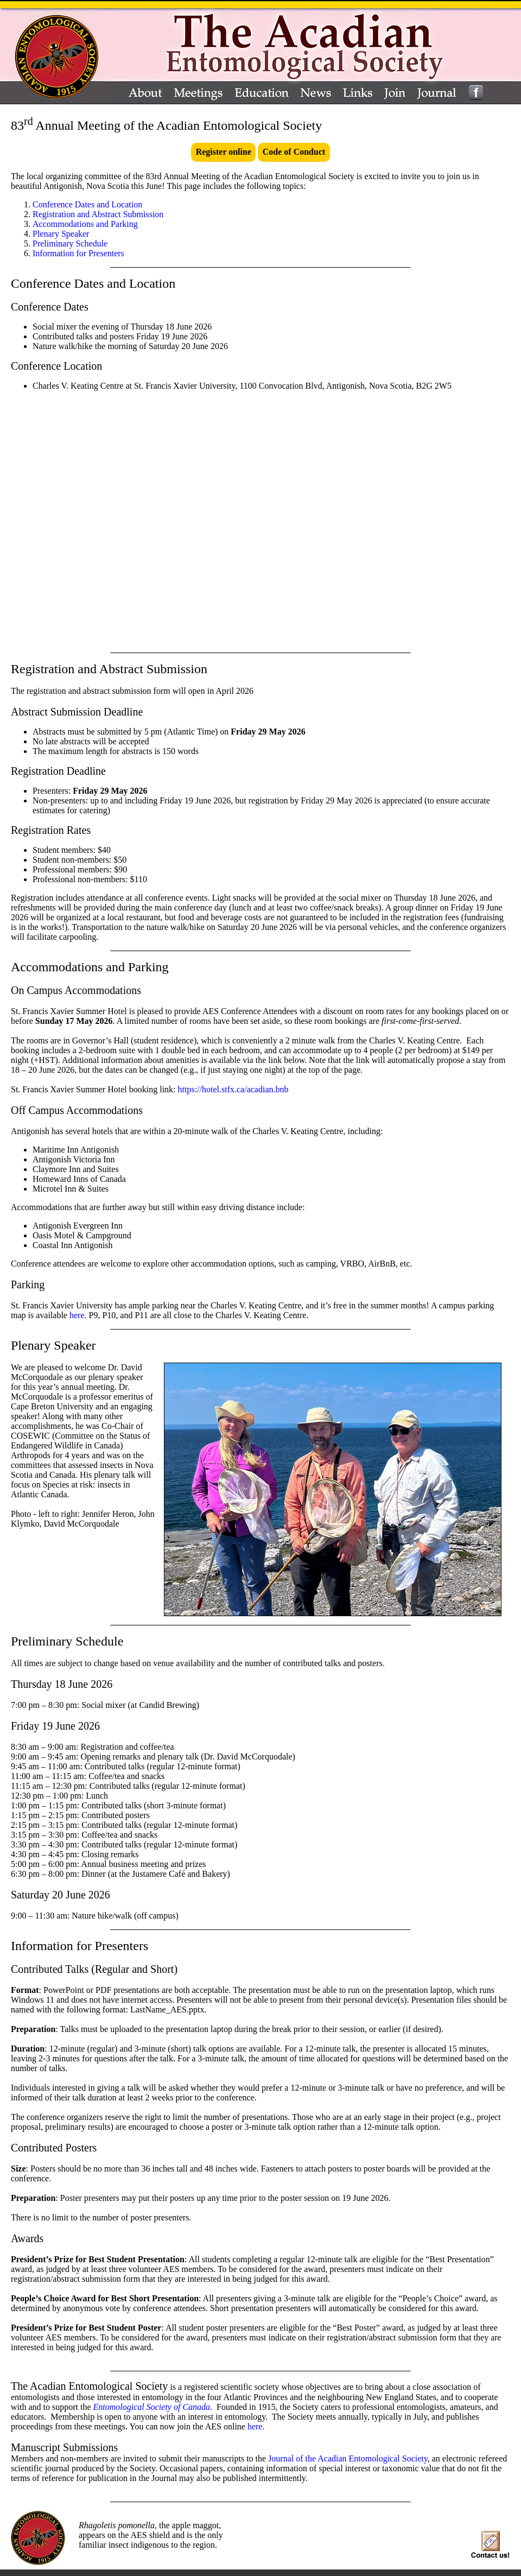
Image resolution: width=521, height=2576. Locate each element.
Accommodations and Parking (85, 224)
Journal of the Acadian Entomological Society (348, 2458)
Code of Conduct (294, 151)
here (77, 1315)
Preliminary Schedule (70, 243)
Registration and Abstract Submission (98, 214)
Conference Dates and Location (87, 204)
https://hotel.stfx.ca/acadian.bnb (233, 1089)
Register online (223, 151)
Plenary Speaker (61, 233)
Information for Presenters (78, 253)
